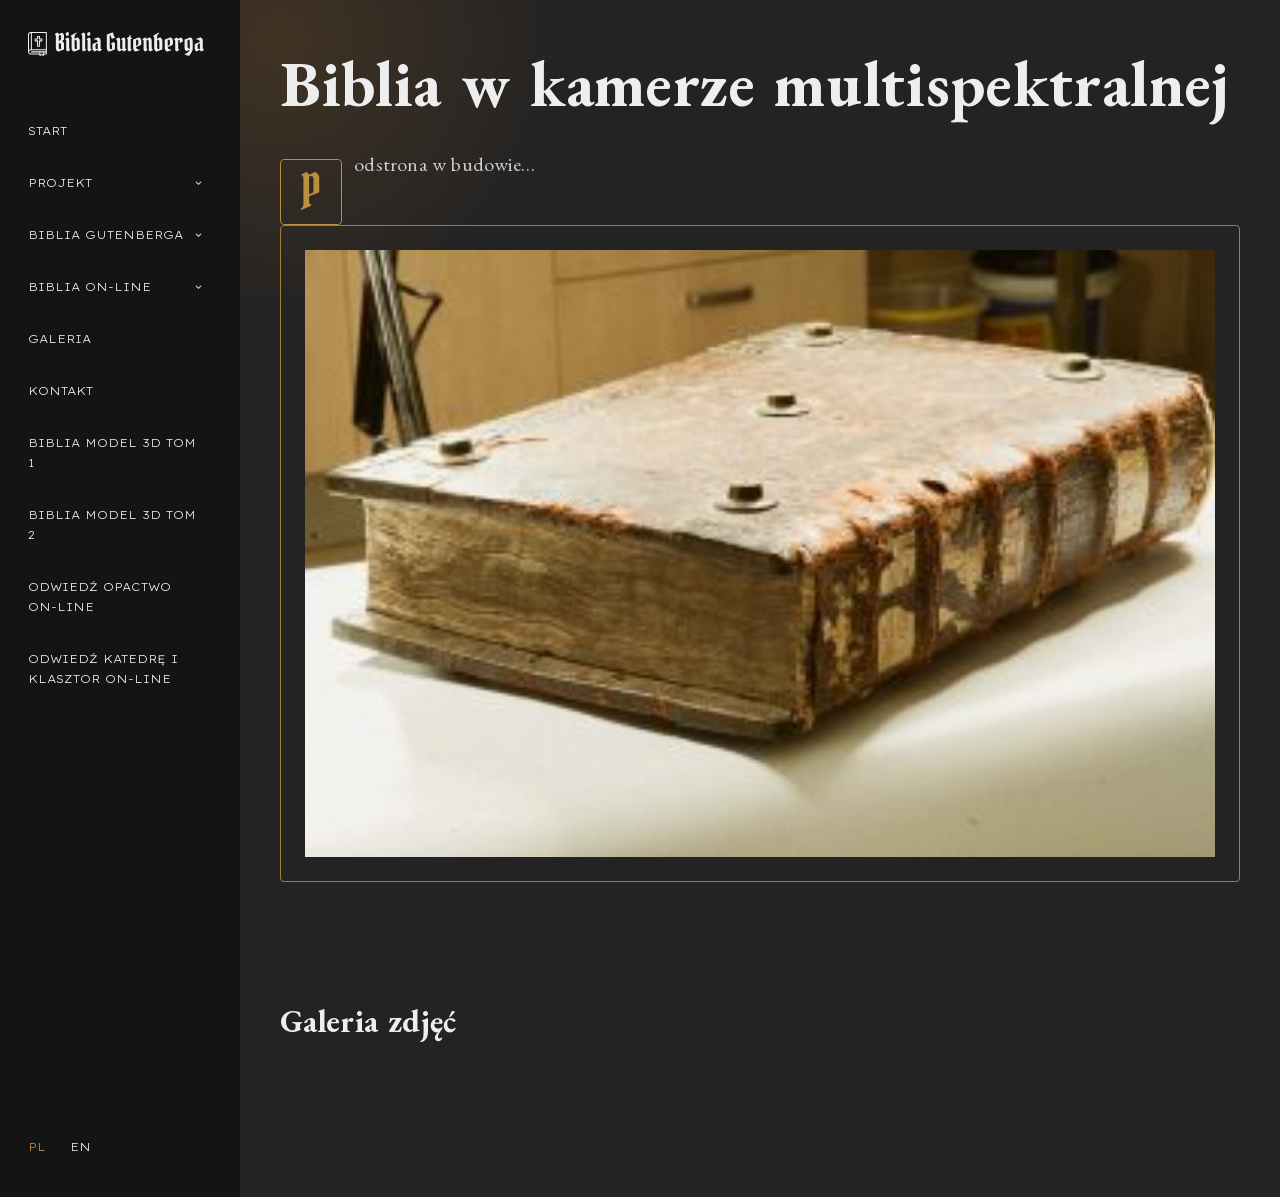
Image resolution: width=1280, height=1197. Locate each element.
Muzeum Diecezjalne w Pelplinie (753, 1149)
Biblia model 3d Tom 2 (112, 525)
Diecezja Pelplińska (615, 1149)
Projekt (116, 183)
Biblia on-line (116, 287)
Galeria (59, 339)
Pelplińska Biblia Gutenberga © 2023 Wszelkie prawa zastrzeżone (402, 1149)
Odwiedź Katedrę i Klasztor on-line (103, 669)
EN (80, 1147)
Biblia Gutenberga (116, 235)
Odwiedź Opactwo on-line (99, 597)
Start (47, 131)
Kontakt (60, 391)
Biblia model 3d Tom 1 (112, 453)
